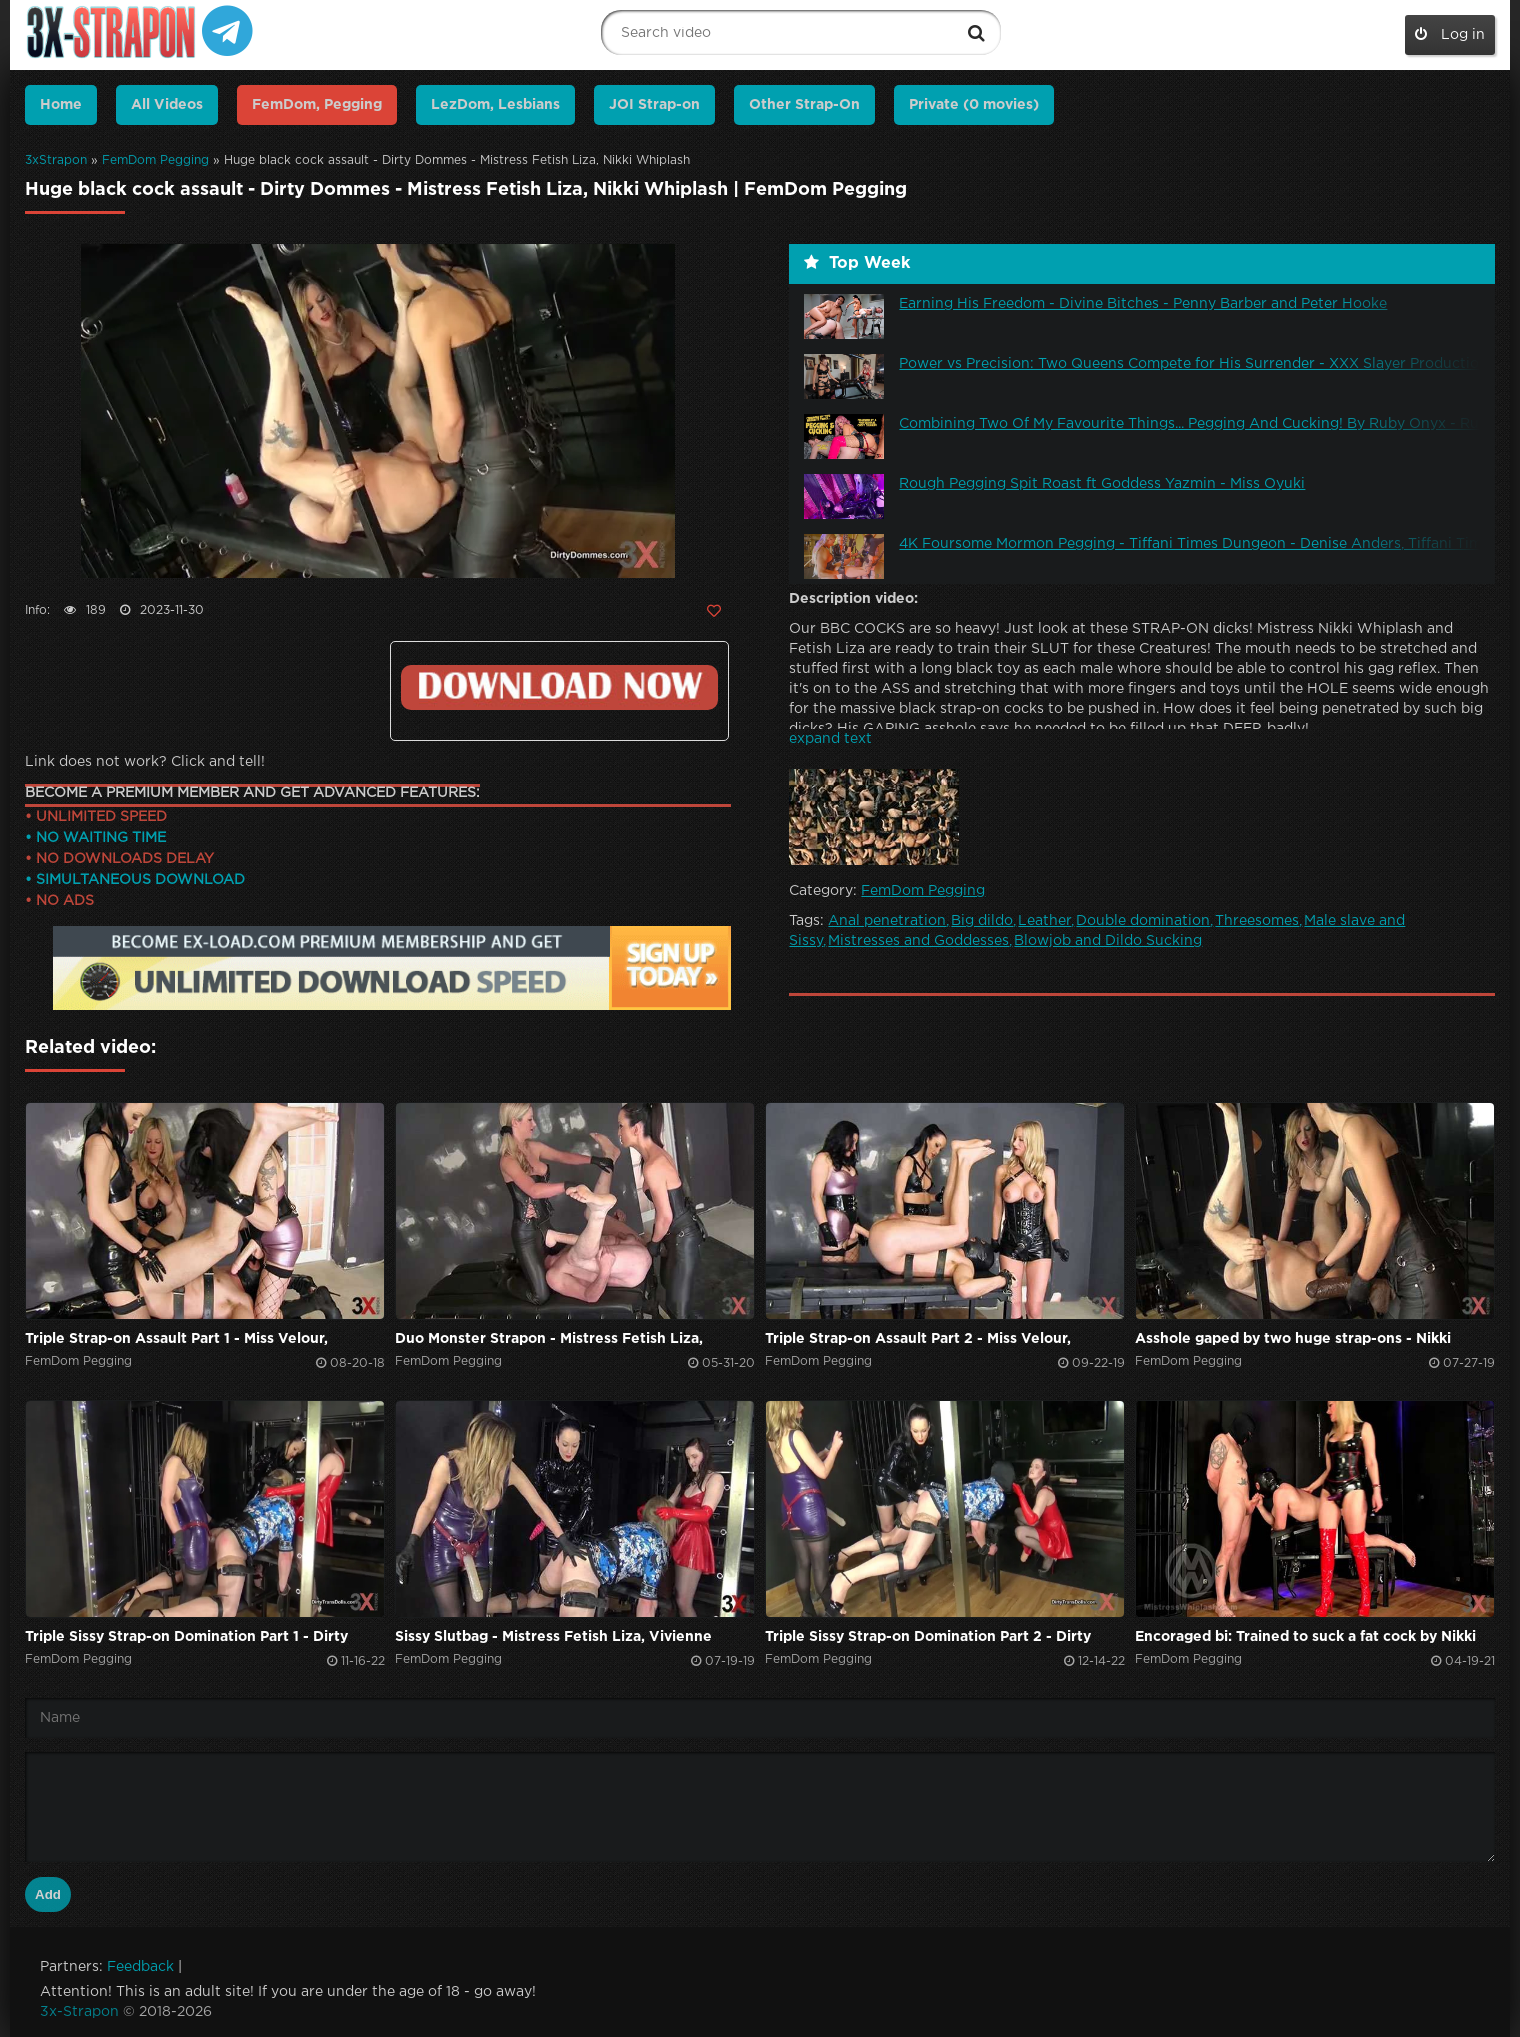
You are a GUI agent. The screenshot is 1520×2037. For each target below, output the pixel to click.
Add (48, 1894)
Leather (1044, 921)
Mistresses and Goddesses (918, 941)
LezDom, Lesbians (495, 105)
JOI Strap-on (654, 105)
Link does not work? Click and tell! (145, 762)
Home (61, 105)
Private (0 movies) (974, 105)
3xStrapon (56, 160)
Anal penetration (887, 921)
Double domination (1143, 921)
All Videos (167, 105)
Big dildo (982, 921)
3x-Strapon (79, 2012)
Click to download (559, 687)
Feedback (140, 1967)
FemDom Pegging (155, 160)
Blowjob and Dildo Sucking (1108, 941)
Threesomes (1257, 921)
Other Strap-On (804, 105)
